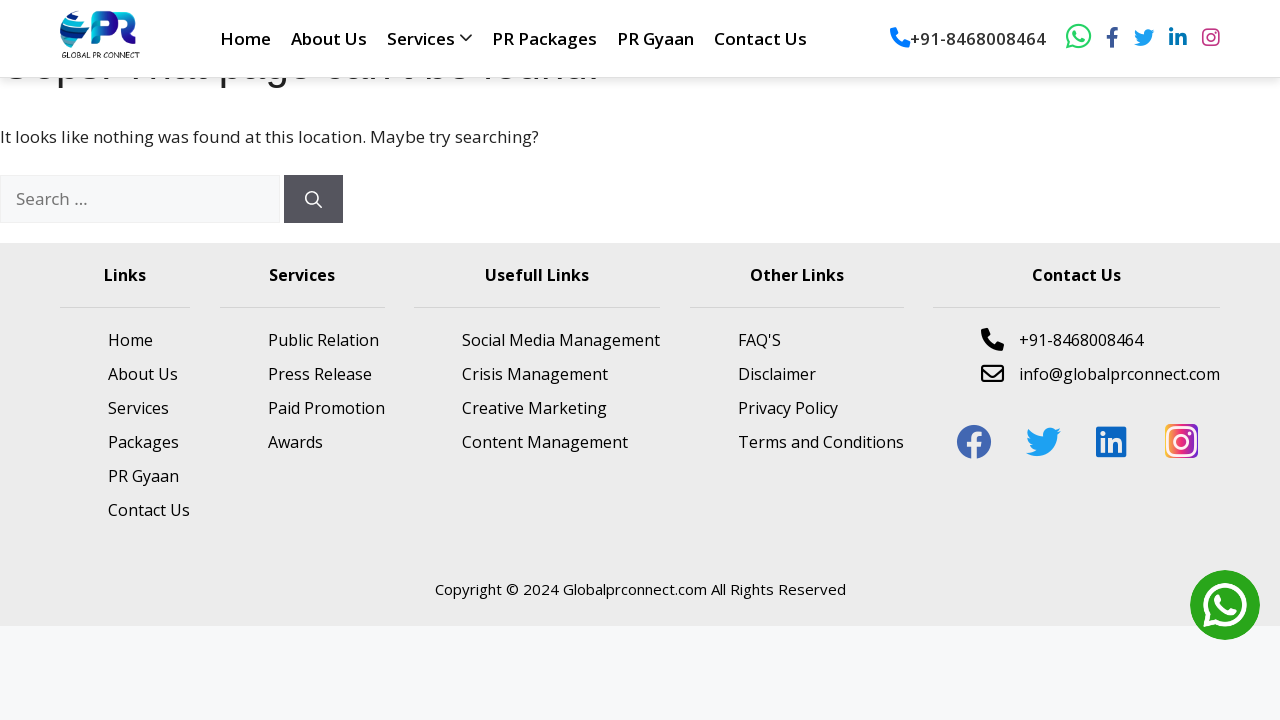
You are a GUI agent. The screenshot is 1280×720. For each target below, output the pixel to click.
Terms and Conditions (821, 442)
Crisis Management (535, 374)
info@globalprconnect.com (1100, 373)
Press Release (320, 374)
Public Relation (323, 340)
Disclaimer (777, 374)
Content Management (545, 442)
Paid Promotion (326, 408)
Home (245, 38)
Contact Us (760, 38)
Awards (295, 442)
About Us (329, 38)
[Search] (313, 199)
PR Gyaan (655, 38)
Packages (143, 442)
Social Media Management (561, 340)
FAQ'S (759, 340)
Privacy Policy (788, 408)
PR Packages (544, 38)
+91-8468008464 (968, 38)
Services (421, 38)
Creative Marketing (534, 408)
